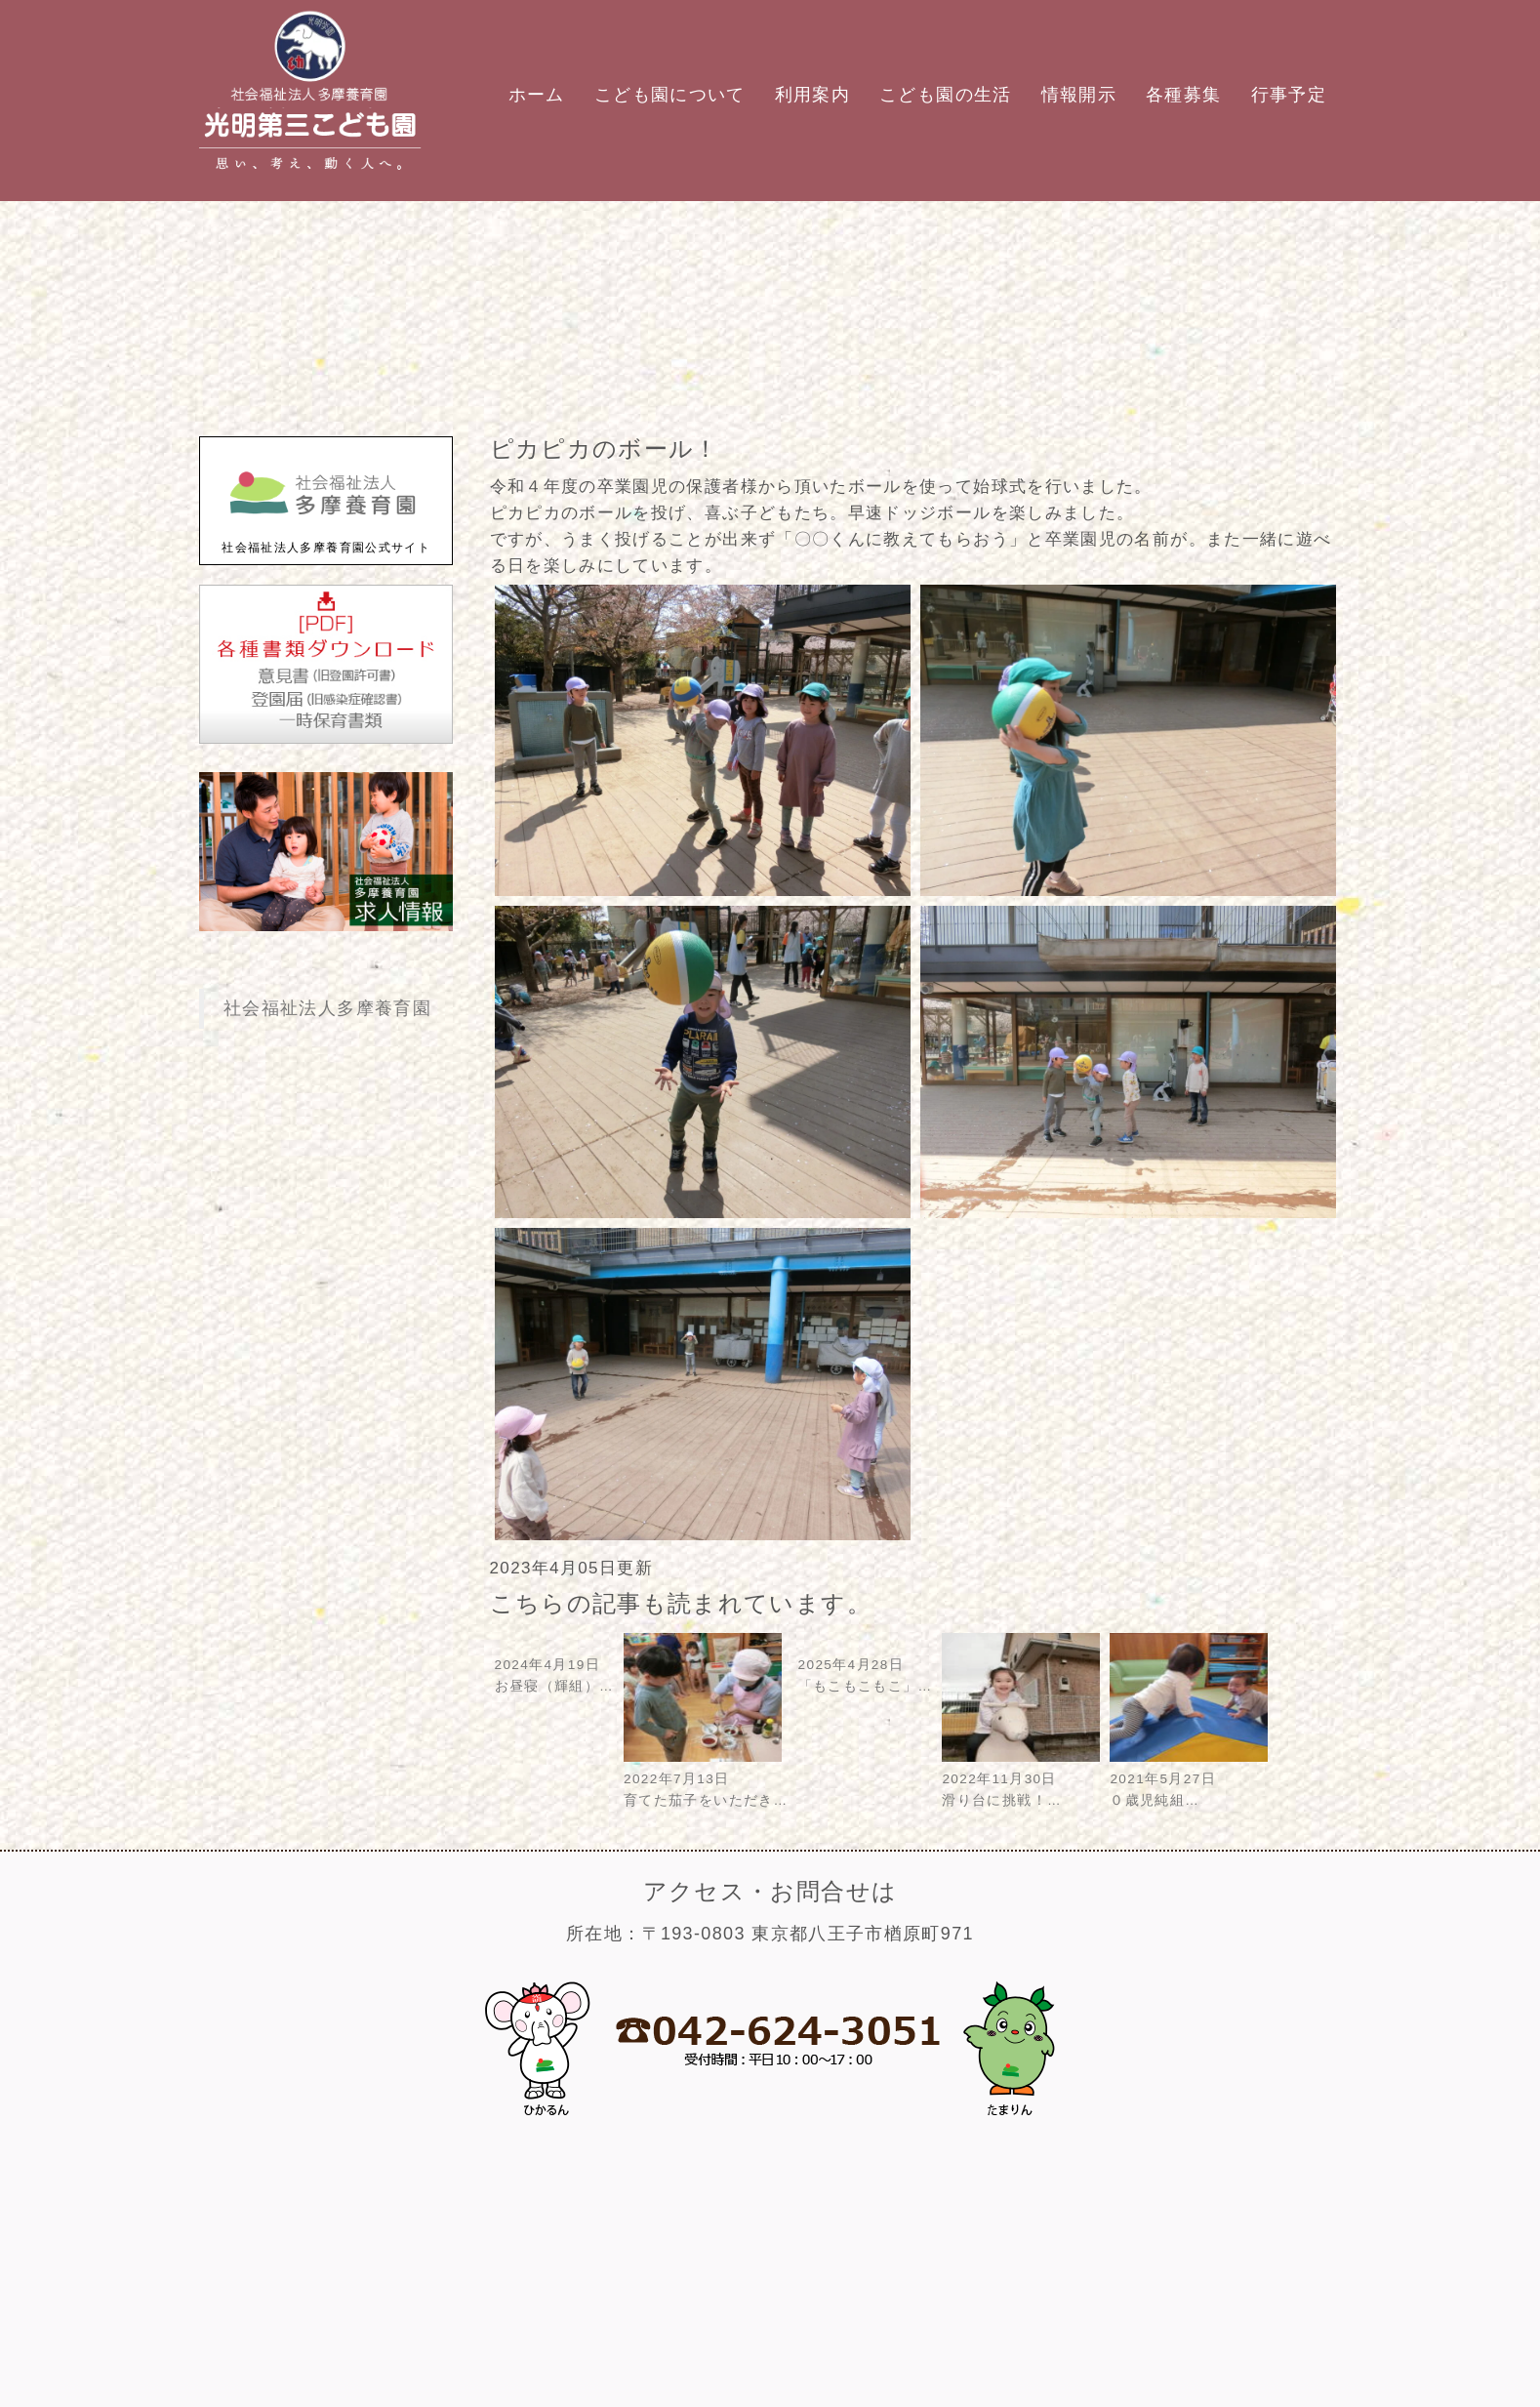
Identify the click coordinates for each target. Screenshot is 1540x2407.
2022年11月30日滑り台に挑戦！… (1021, 1779)
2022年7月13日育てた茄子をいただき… (706, 1779)
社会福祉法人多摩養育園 (327, 1008)
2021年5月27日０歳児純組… (1189, 1779)
